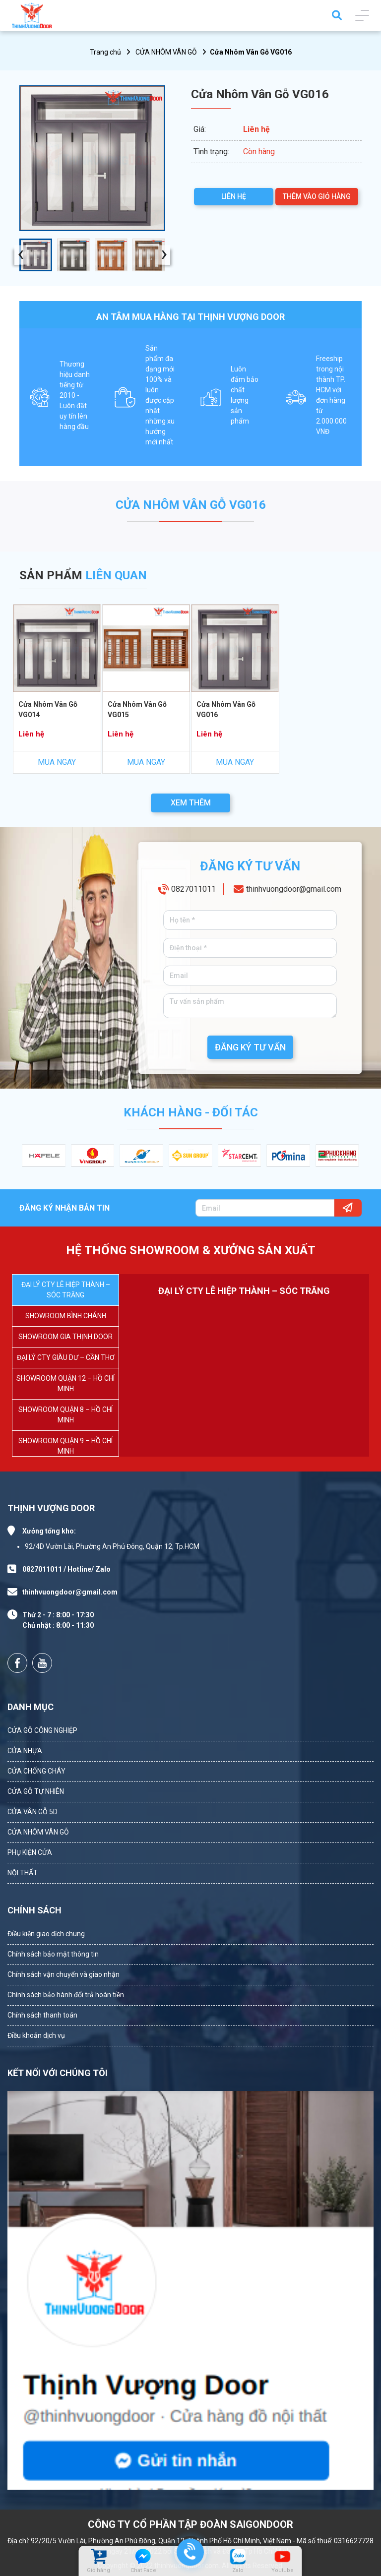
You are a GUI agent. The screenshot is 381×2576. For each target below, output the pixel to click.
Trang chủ (105, 52)
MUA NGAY (57, 762)
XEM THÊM (191, 802)
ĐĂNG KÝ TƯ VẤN (250, 1047)
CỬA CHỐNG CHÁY (36, 1771)
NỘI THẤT (22, 1873)
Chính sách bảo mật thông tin (53, 1954)
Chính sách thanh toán (42, 2015)
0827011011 (193, 889)
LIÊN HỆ (233, 196)
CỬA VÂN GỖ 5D (32, 1812)
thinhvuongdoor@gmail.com (293, 889)
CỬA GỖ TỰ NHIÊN (35, 1791)
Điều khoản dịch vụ (36, 2035)
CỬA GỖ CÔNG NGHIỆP (42, 1730)
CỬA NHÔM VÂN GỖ (166, 52)
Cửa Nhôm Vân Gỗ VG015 (137, 709)
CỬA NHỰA (24, 1751)
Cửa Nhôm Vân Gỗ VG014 (47, 709)
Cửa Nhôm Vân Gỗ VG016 (225, 709)
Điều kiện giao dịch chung (46, 1934)
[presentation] (20, 255)
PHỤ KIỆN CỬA (29, 1852)
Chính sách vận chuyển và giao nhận (63, 1974)
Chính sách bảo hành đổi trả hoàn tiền (65, 1995)
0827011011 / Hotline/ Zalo (66, 1569)
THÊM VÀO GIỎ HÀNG (317, 196)
